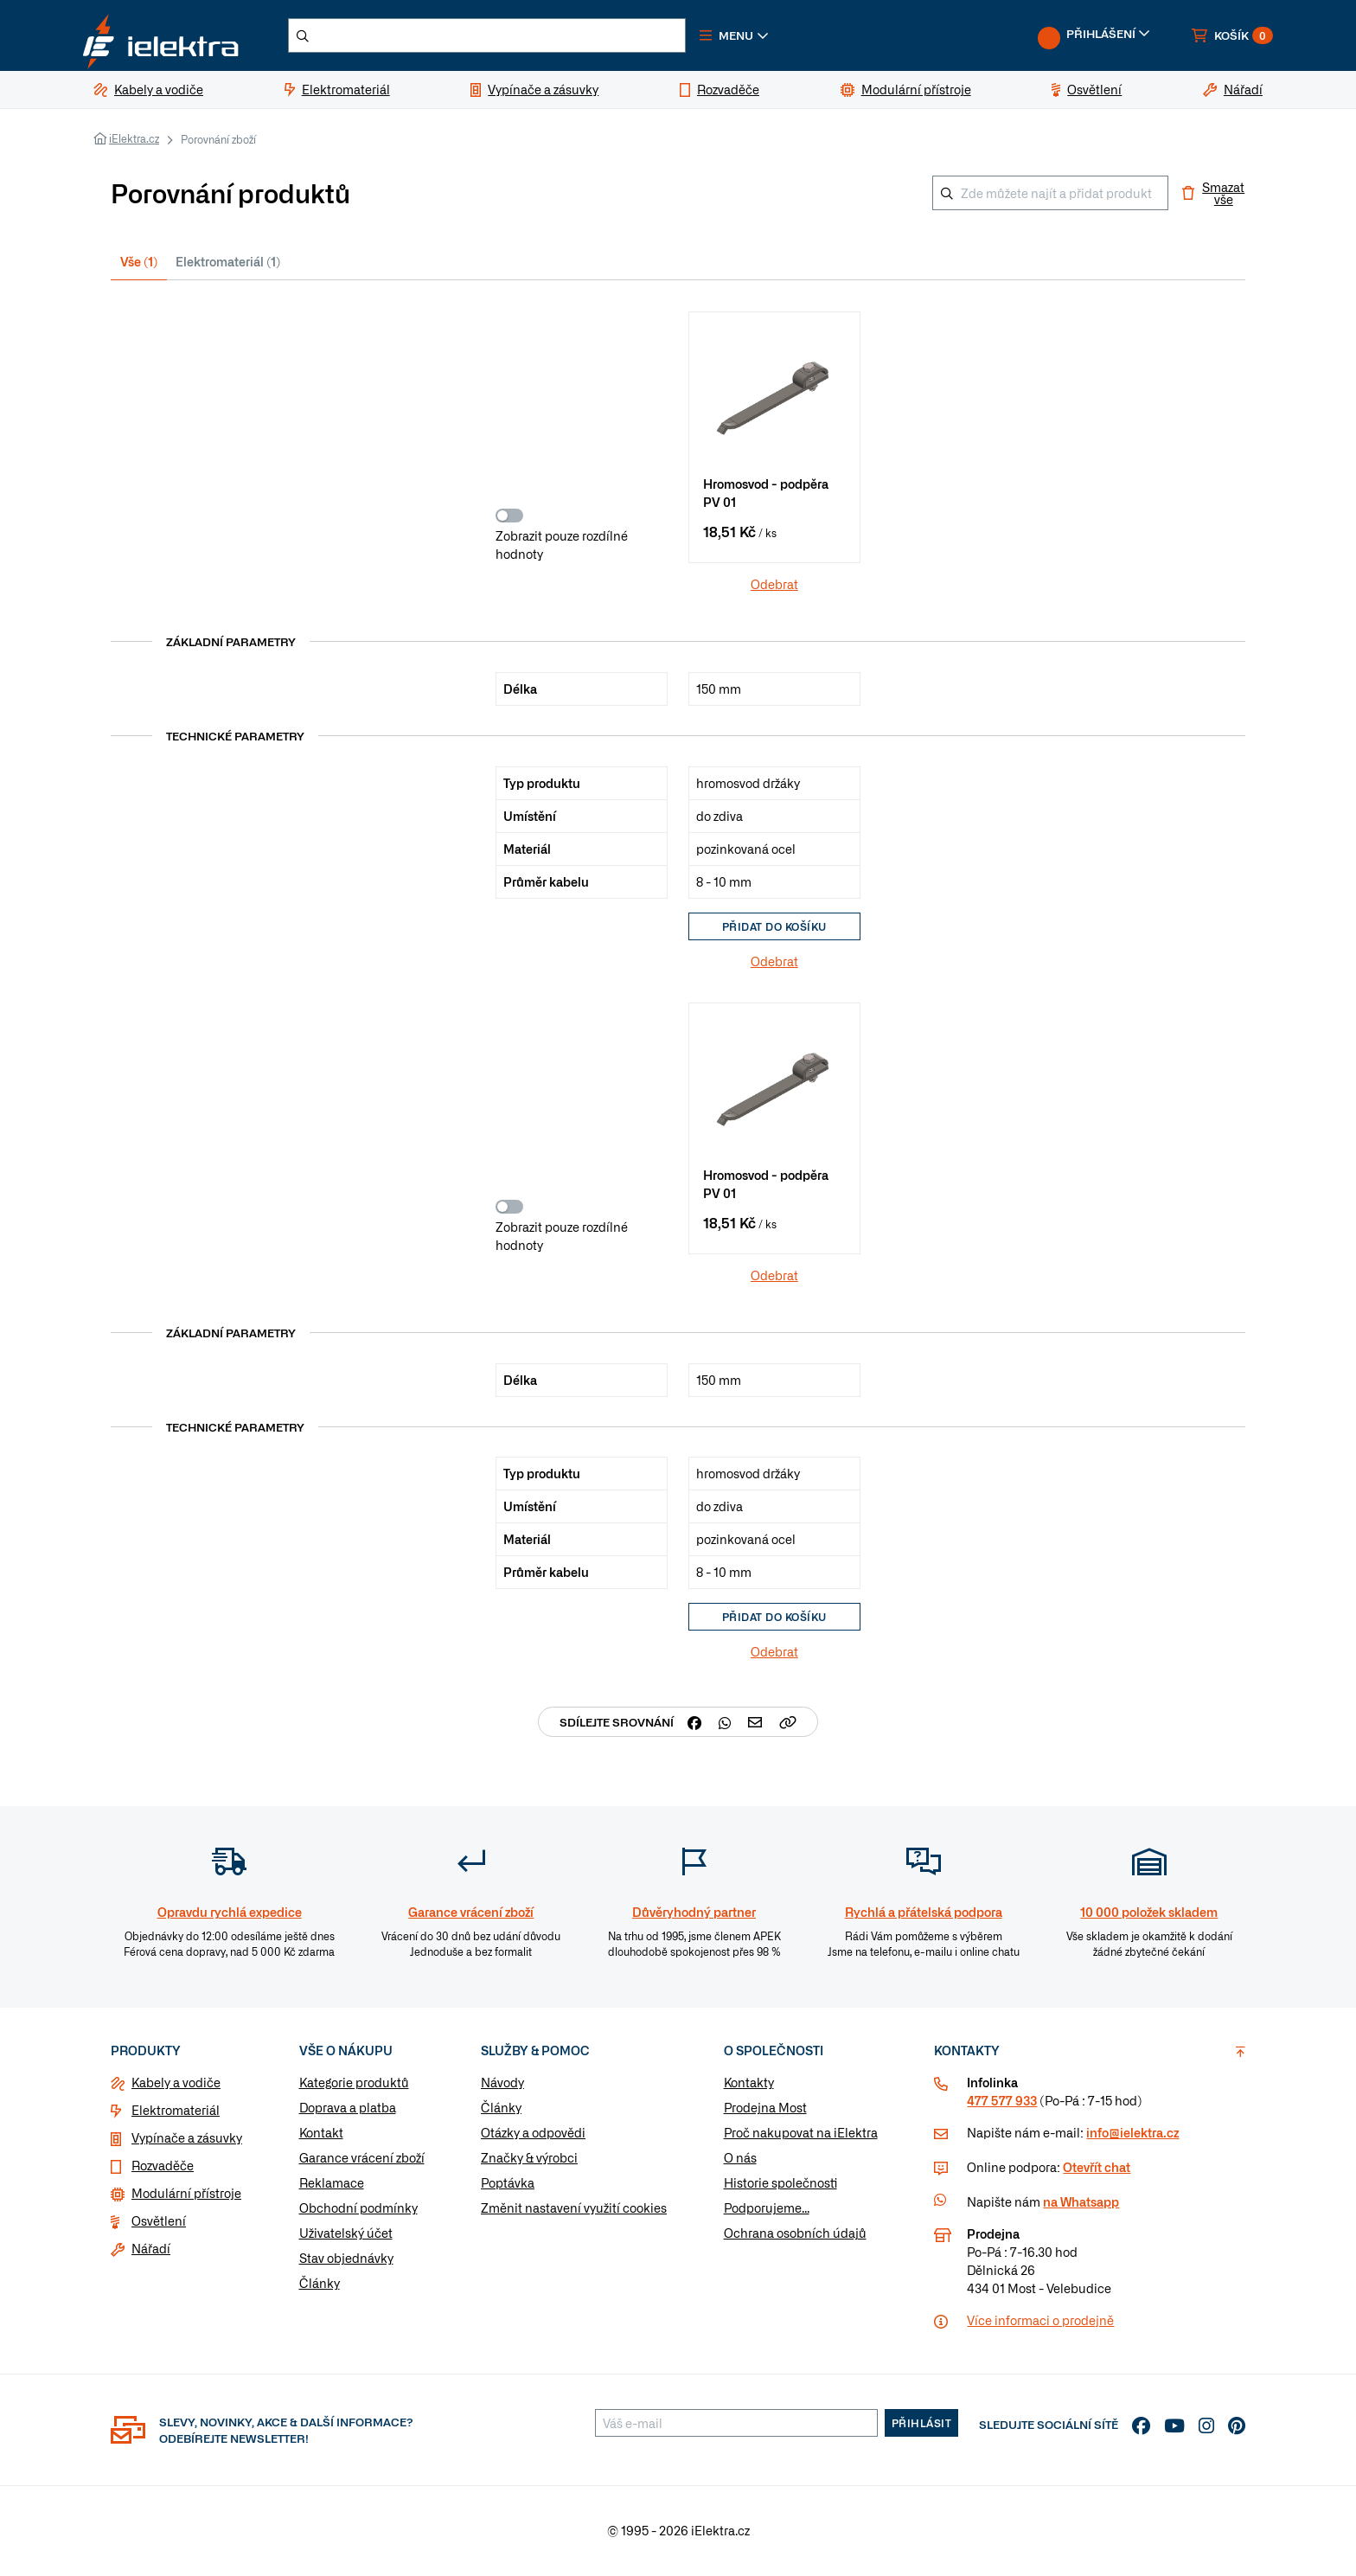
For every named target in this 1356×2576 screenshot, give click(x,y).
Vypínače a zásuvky (186, 2140)
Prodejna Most (765, 2110)
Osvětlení (158, 2223)
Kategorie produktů (354, 2085)
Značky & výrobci (529, 2160)
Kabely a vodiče (176, 2085)
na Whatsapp (1081, 2204)
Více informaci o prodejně (1040, 2322)
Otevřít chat (1096, 2169)
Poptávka (507, 2185)
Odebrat (774, 587)
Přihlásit (922, 2425)
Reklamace (331, 2185)
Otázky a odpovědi (533, 2135)
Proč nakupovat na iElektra (801, 2135)
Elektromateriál (175, 2112)
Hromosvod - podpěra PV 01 (765, 499)
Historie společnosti (780, 2185)
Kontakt (321, 2135)
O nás (740, 2160)
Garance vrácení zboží (362, 2160)
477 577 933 (1002, 2103)
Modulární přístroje (186, 2195)
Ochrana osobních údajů (795, 2235)
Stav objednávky (346, 2260)
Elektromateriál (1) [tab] (228, 266)
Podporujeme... (766, 2210)
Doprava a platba (347, 2110)
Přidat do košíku (774, 930)
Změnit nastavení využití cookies (574, 2210)
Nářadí (150, 2251)
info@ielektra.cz (1132, 2135)
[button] (754, 38)
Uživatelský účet (346, 2235)
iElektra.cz (134, 144)
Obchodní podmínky (358, 2210)
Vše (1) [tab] (138, 266)
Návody (502, 2085)
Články (319, 2285)
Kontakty (749, 2085)
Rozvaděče (162, 2168)
